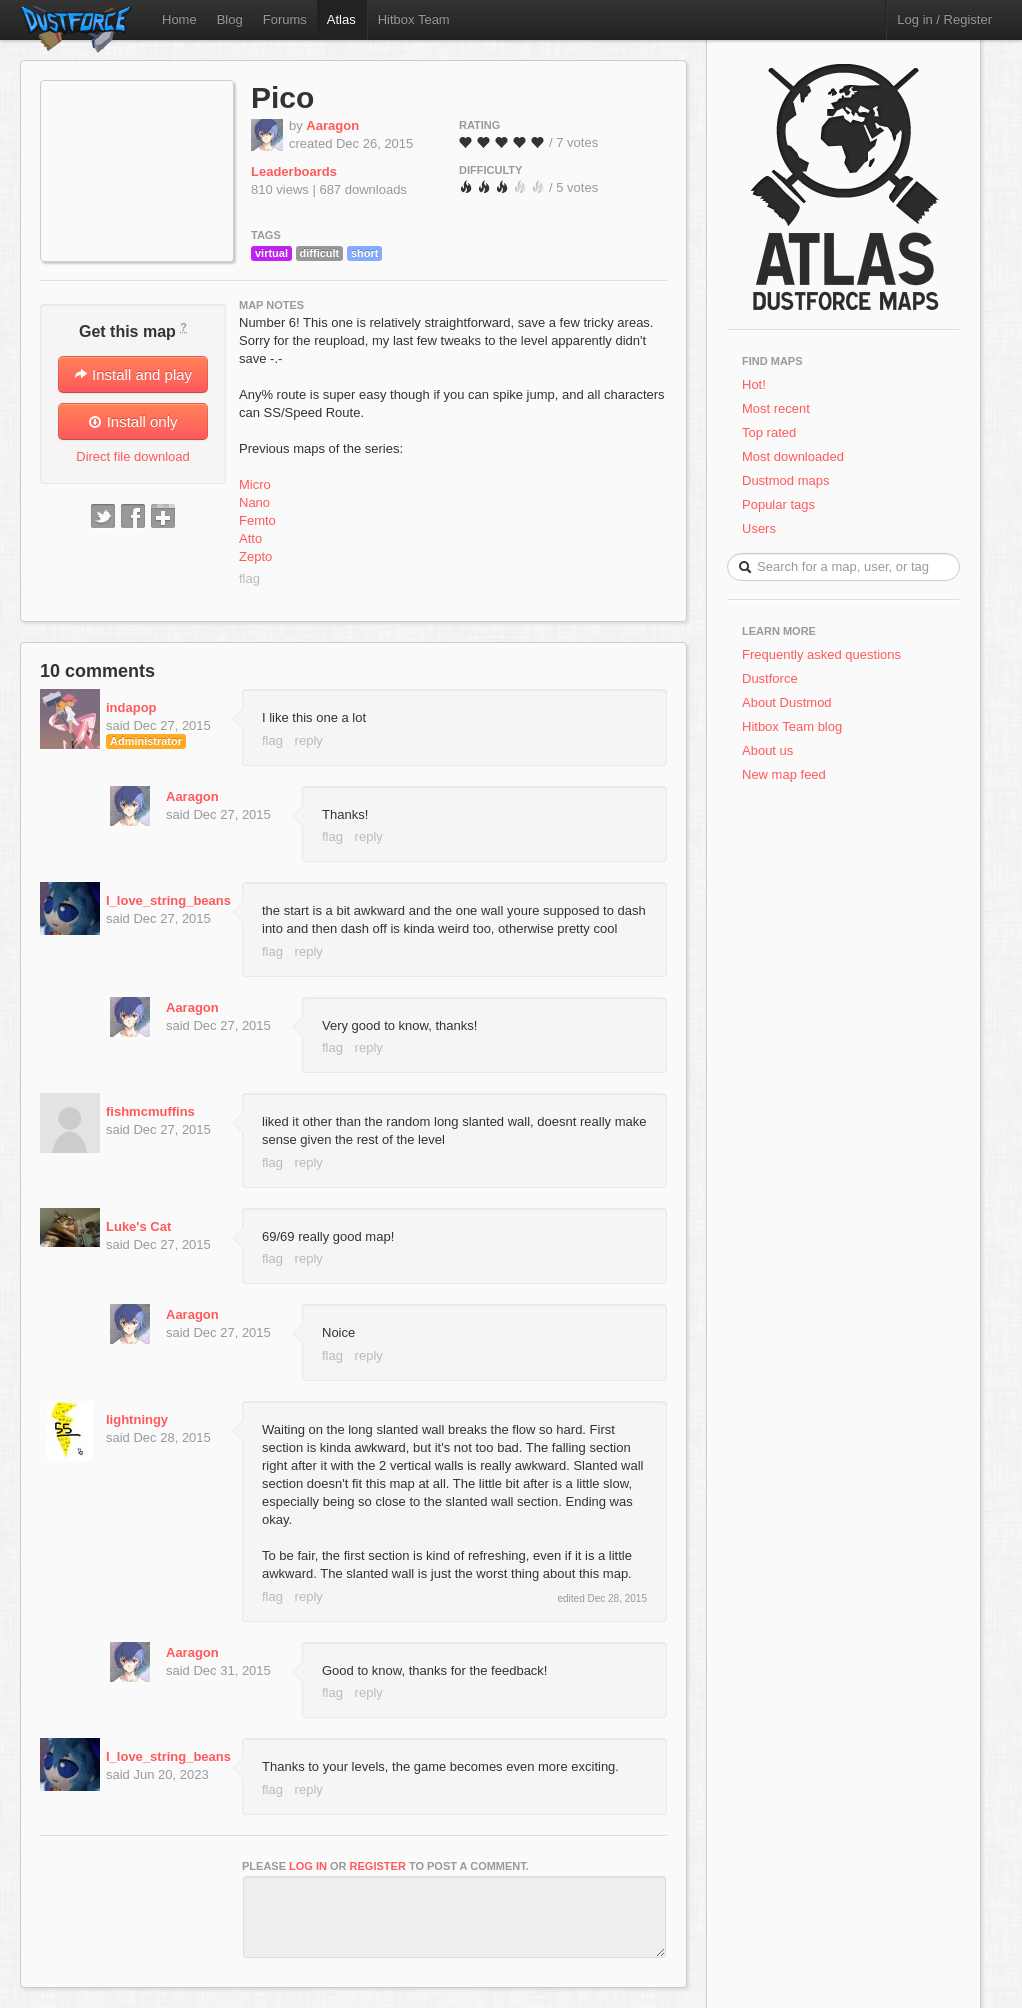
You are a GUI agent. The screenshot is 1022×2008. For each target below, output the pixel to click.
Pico (282, 97)
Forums (285, 19)
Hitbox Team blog (792, 726)
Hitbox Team (414, 19)
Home (179, 19)
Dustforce (770, 678)
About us (767, 750)
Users (759, 528)
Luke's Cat (138, 1226)
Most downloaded (793, 456)
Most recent (776, 408)
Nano (254, 502)
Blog (230, 19)
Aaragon (332, 125)
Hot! (754, 384)
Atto (250, 538)
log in (308, 1866)
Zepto (255, 556)
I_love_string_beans (168, 900)
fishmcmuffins (150, 1111)
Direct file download (132, 456)
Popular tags (778, 504)
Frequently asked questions (821, 654)
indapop (131, 707)
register (378, 1866)
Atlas (341, 19)
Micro (255, 484)
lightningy (137, 1419)
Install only (132, 421)
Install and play (133, 374)
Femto (257, 520)
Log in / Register (944, 19)
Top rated (769, 432)
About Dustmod (787, 702)
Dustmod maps (785, 480)
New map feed (787, 774)
